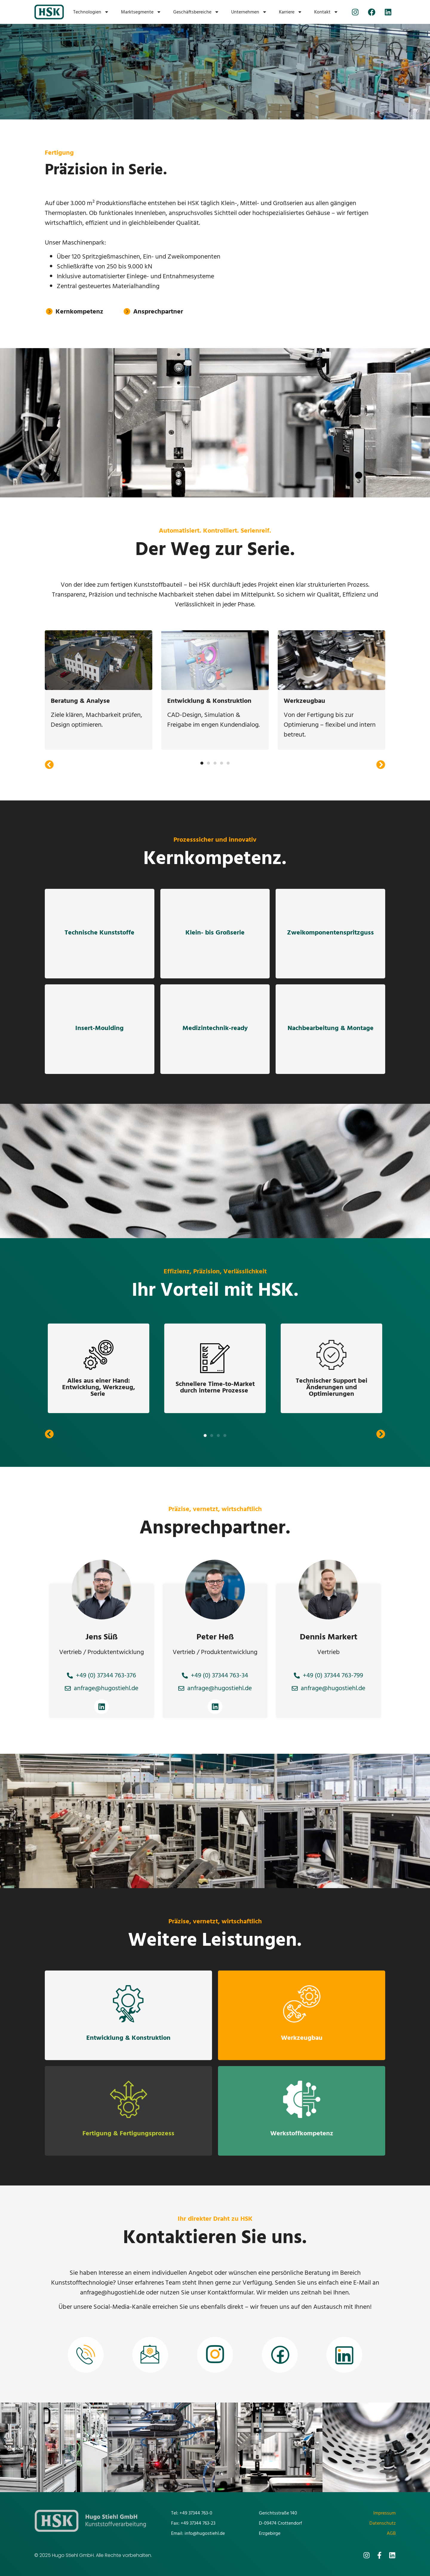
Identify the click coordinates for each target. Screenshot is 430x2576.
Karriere (290, 12)
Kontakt (326, 12)
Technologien (91, 12)
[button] (49, 764)
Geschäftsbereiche (196, 12)
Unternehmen (249, 12)
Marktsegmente (141, 12)
